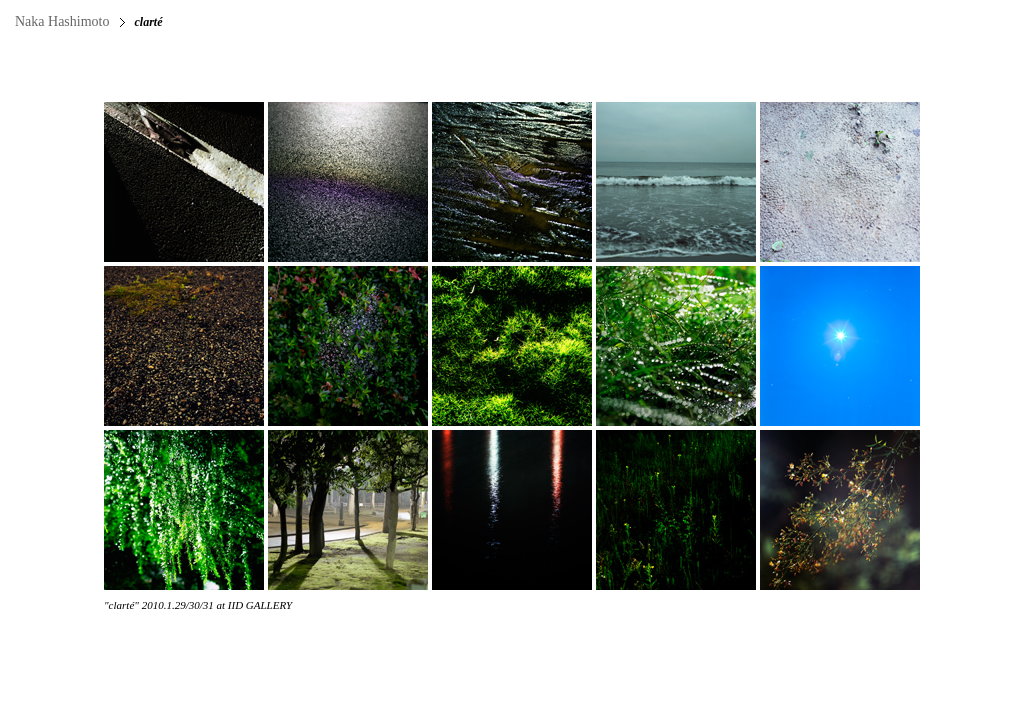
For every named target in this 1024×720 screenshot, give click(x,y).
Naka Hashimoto (62, 21)
